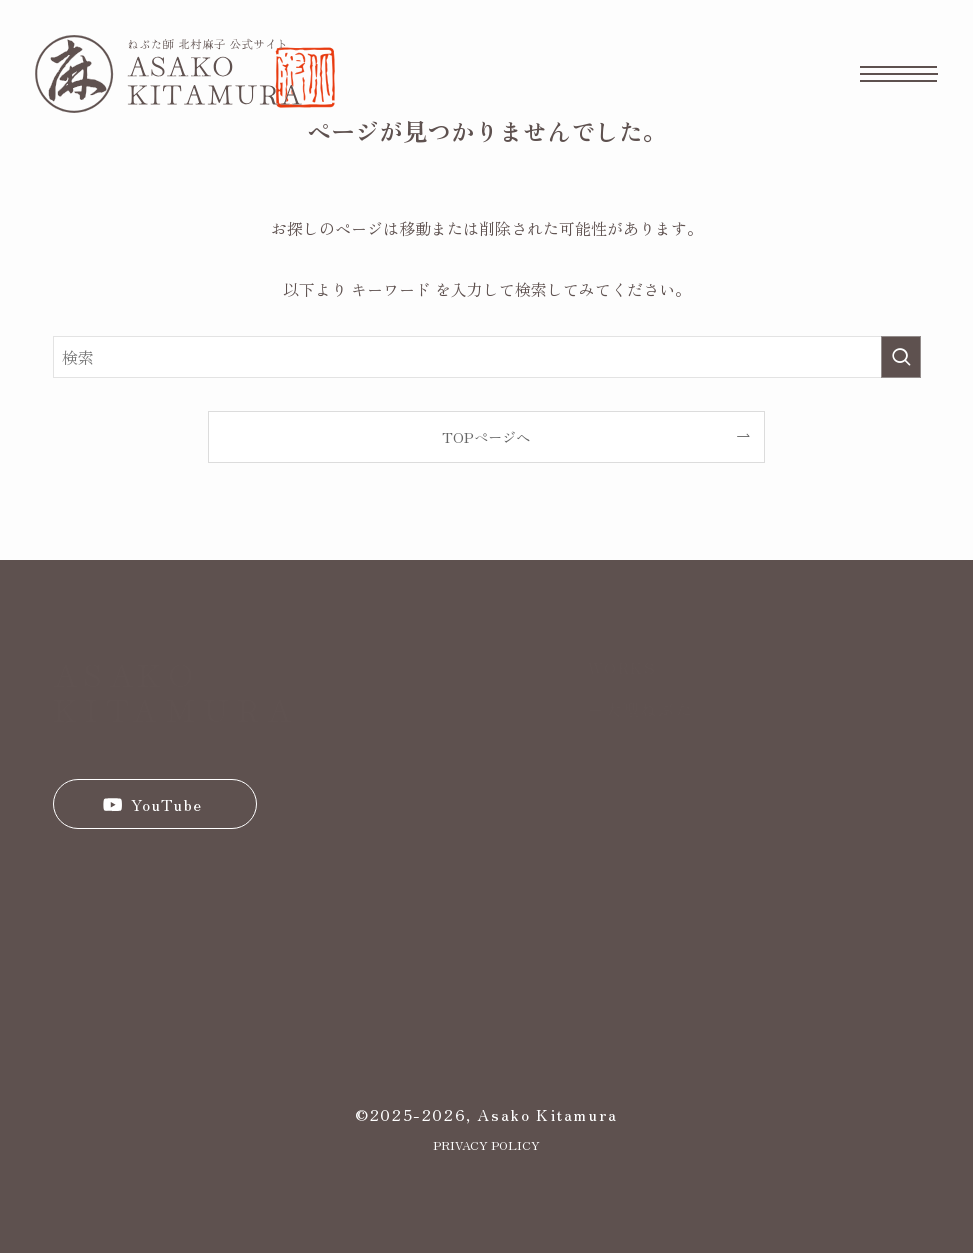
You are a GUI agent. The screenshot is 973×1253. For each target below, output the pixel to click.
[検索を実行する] (901, 357)
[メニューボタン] (899, 74)
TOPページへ (486, 436)
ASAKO (126, 673)
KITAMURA (176, 708)
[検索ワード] (487, 357)
